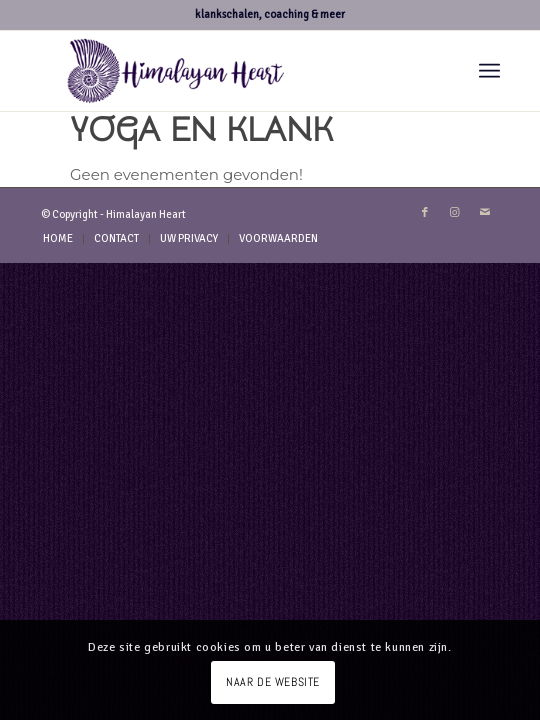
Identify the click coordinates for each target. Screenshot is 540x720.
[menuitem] (489, 71)
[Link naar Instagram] (455, 213)
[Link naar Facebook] (425, 213)
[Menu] (489, 71)
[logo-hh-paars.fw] (224, 71)
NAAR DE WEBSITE (273, 682)
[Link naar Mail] (485, 213)
